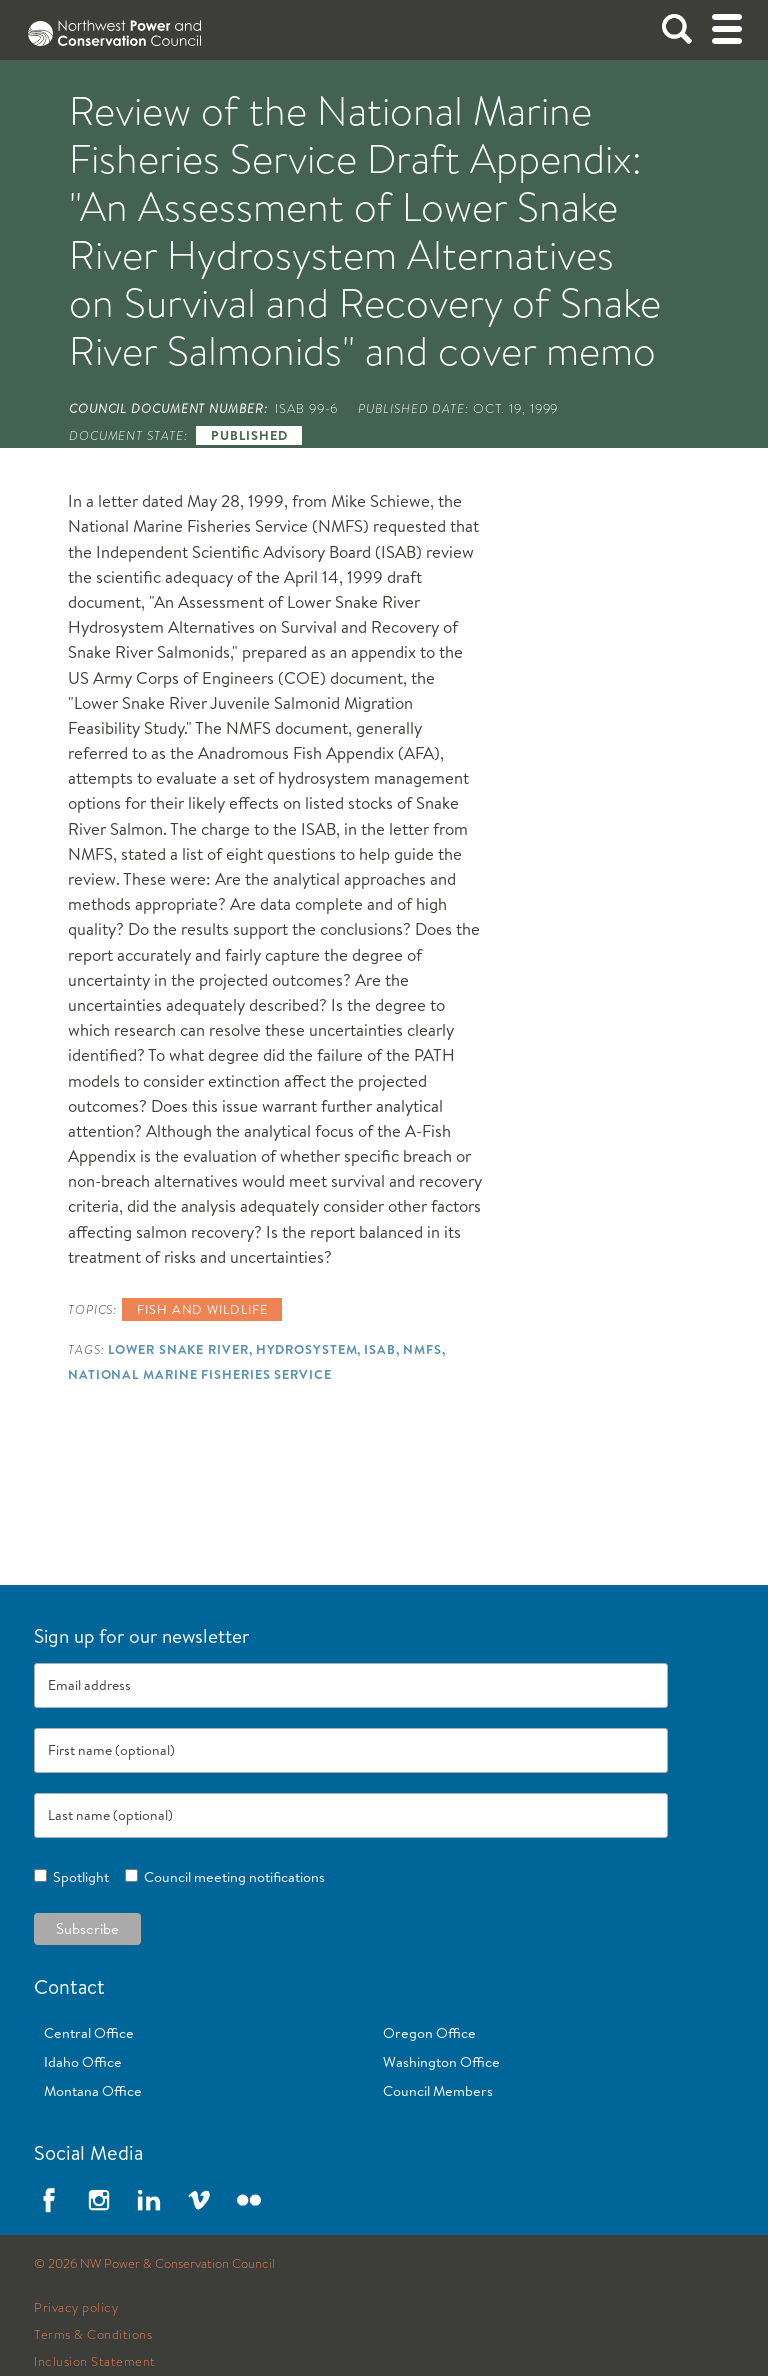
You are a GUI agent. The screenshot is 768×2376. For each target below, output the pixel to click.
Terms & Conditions (93, 2335)
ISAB (380, 1349)
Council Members (438, 2091)
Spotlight (78, 1877)
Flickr (249, 2200)
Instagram (99, 2200)
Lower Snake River (178, 1349)
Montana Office (93, 2091)
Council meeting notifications (231, 1877)
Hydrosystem (307, 1349)
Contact (69, 1986)
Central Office (89, 2033)
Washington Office (441, 2062)
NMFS (422, 1349)
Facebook (49, 2200)
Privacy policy (76, 2308)
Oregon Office (429, 2033)
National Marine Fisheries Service (200, 1374)
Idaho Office (83, 2062)
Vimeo (199, 2200)
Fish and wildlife (202, 1309)
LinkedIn (149, 2200)
